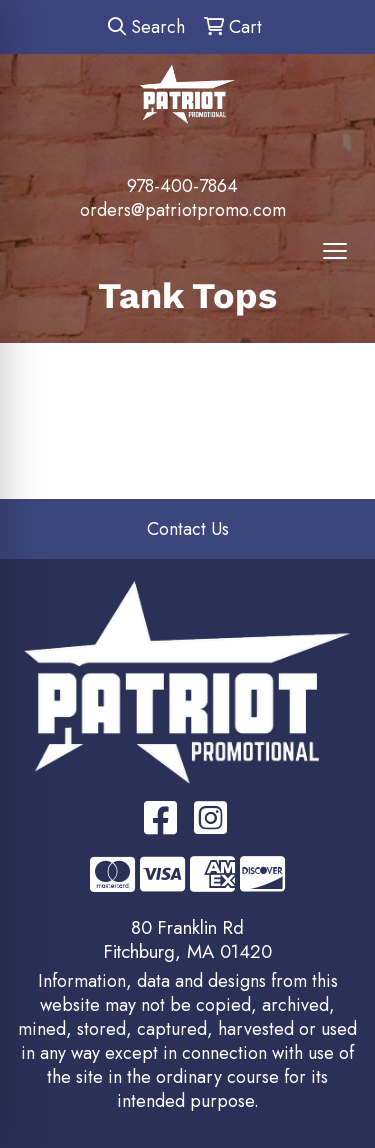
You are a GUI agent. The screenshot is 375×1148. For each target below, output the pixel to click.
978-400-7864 (182, 186)
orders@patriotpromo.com (183, 210)
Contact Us (188, 529)
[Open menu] (335, 251)
